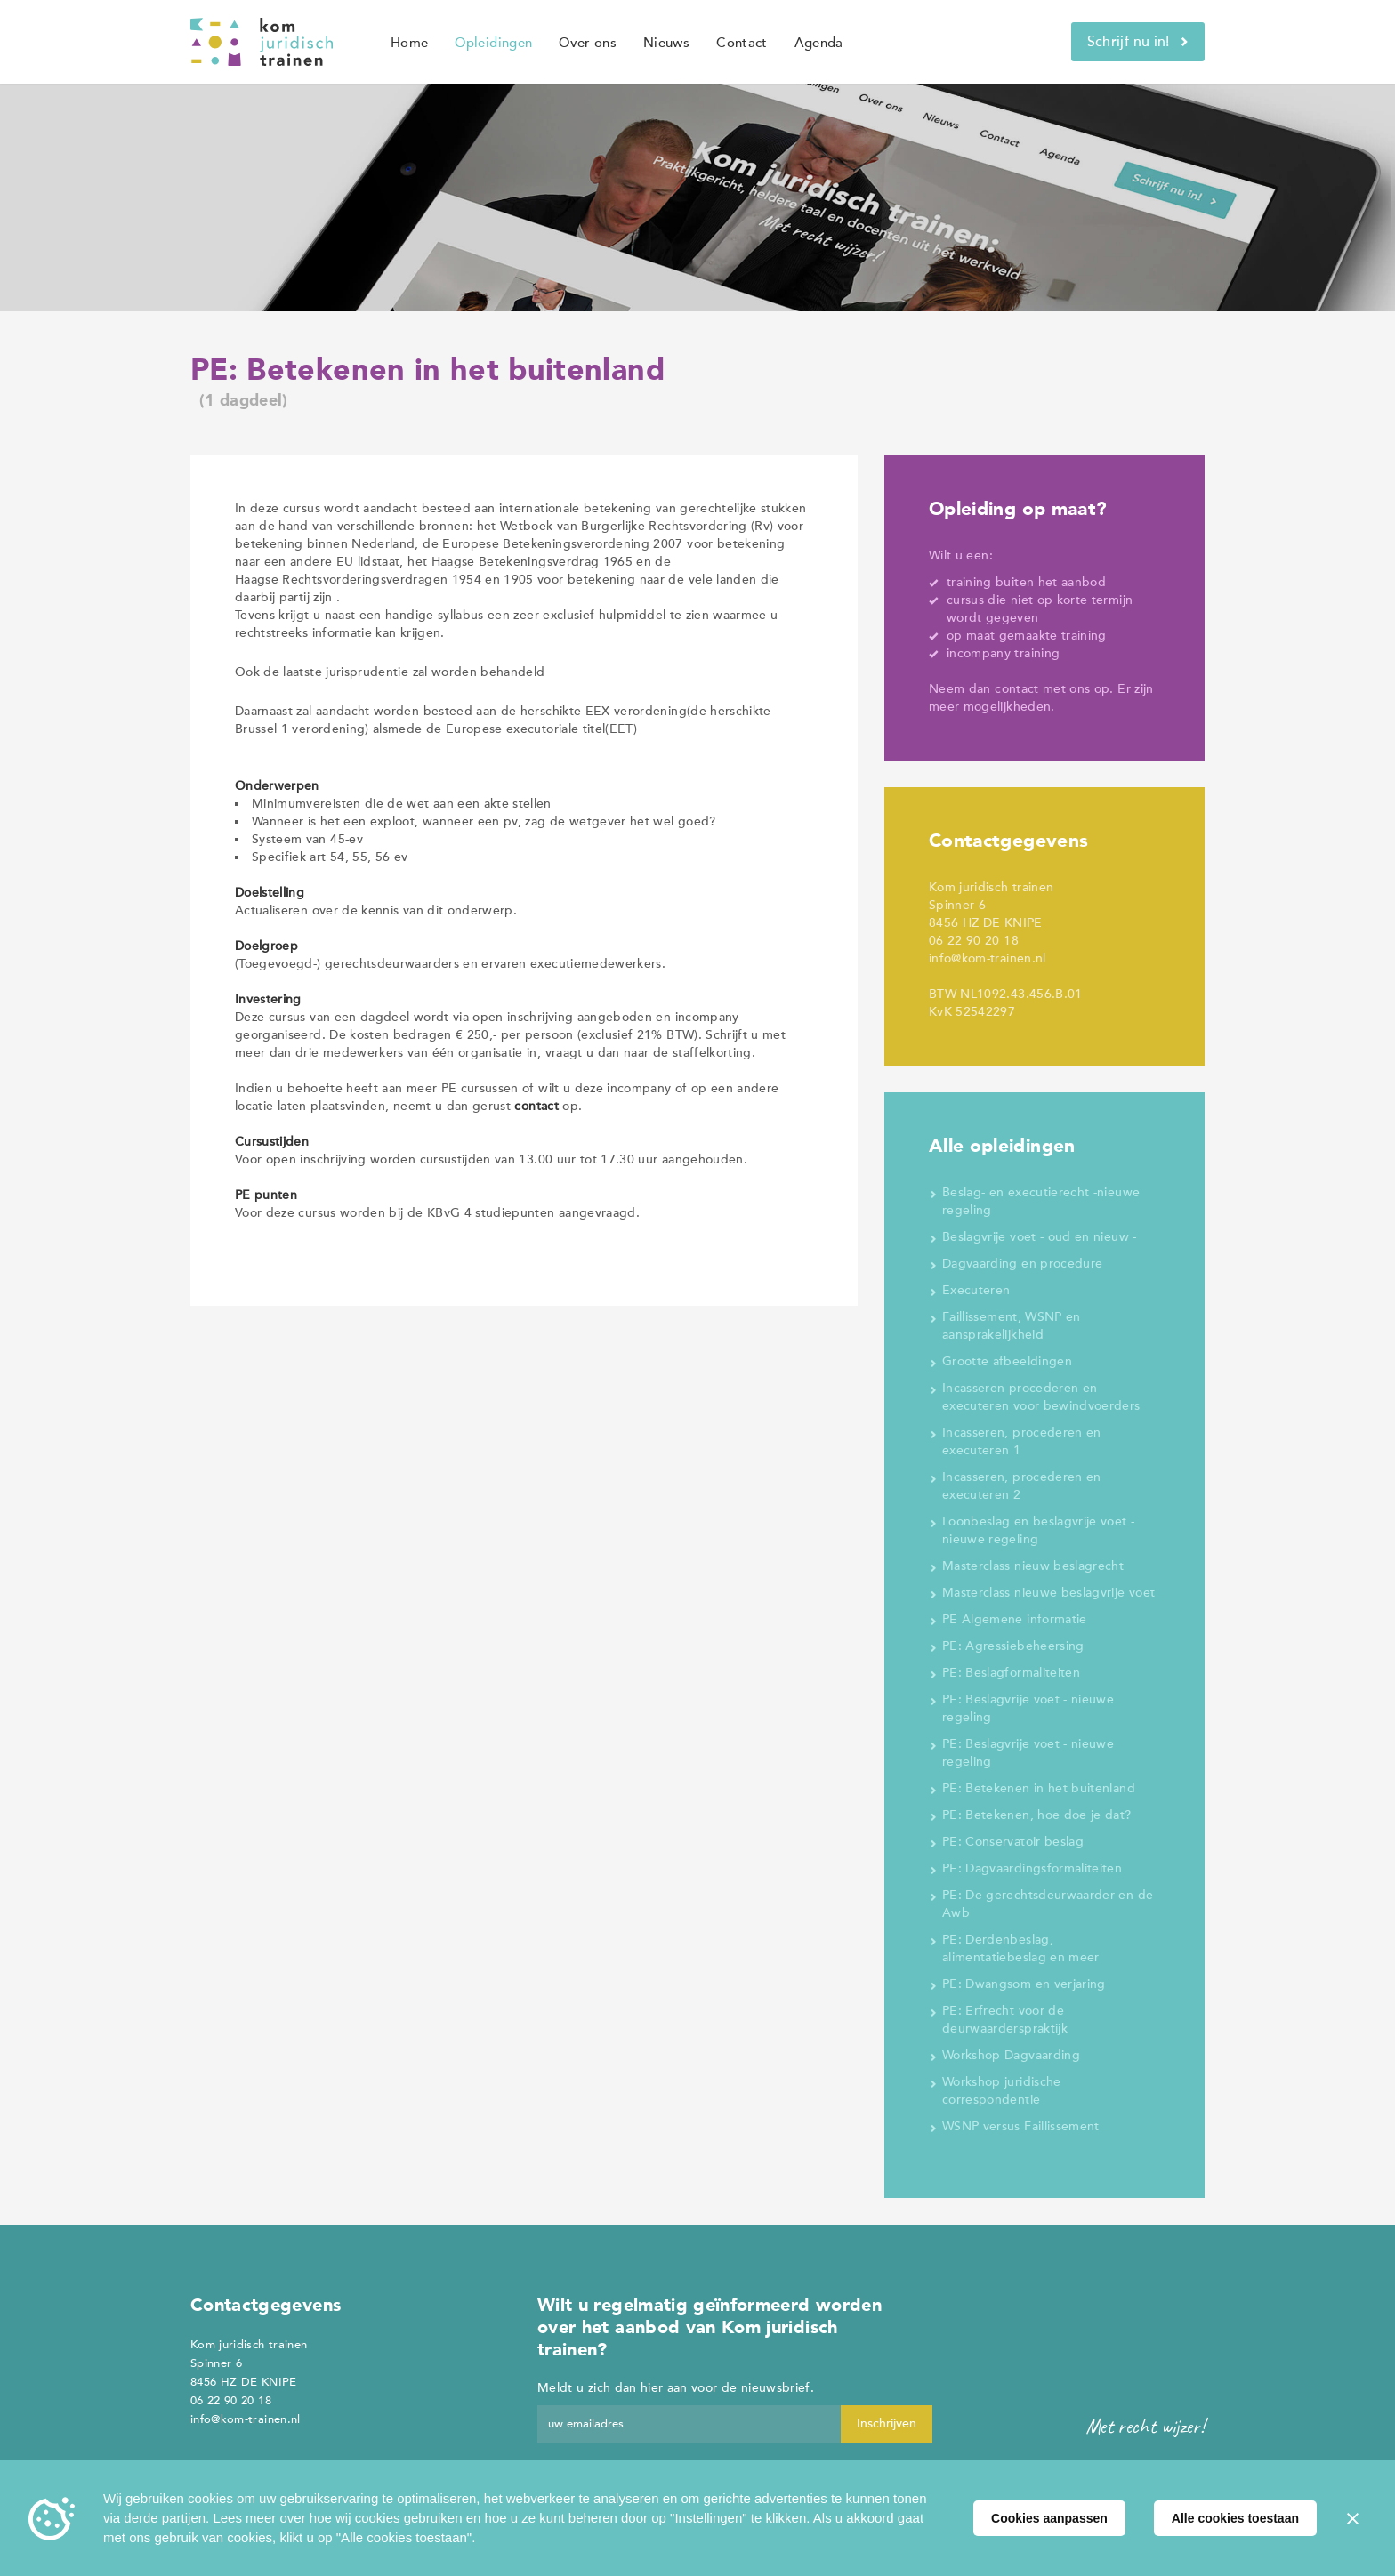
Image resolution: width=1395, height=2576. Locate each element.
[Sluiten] (1352, 2518)
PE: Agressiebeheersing (1013, 1646)
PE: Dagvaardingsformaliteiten (1032, 1868)
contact (1016, 688)
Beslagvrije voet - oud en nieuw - (1039, 1236)
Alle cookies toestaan (1235, 2518)
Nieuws (666, 43)
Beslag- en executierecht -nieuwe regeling (1041, 1201)
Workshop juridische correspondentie (1001, 2090)
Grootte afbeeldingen (1007, 1361)
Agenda (818, 43)
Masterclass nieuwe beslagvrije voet (1048, 1592)
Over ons (588, 43)
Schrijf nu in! (1138, 42)
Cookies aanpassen (1049, 2518)
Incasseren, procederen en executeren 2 (1021, 1485)
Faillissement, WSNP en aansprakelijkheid (1011, 1325)
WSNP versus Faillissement (1021, 2126)
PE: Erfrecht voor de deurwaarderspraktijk (1005, 2019)
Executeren (976, 1290)
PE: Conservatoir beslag (1013, 1841)
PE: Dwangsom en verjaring (1024, 1984)
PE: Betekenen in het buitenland (1038, 1788)
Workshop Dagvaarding (1011, 2055)
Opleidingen (493, 43)
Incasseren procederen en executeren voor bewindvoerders (1041, 1397)
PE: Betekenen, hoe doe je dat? (1037, 1815)
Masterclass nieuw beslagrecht (1033, 1566)
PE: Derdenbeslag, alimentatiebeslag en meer (1021, 1948)
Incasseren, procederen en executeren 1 (1021, 1441)
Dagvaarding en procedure (1022, 1263)
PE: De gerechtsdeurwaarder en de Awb (1047, 1904)
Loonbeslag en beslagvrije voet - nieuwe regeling (1038, 1530)
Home (409, 43)
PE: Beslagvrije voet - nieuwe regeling (1028, 1708)
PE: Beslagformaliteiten (1011, 1672)
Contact (741, 43)
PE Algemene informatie (1014, 1619)
